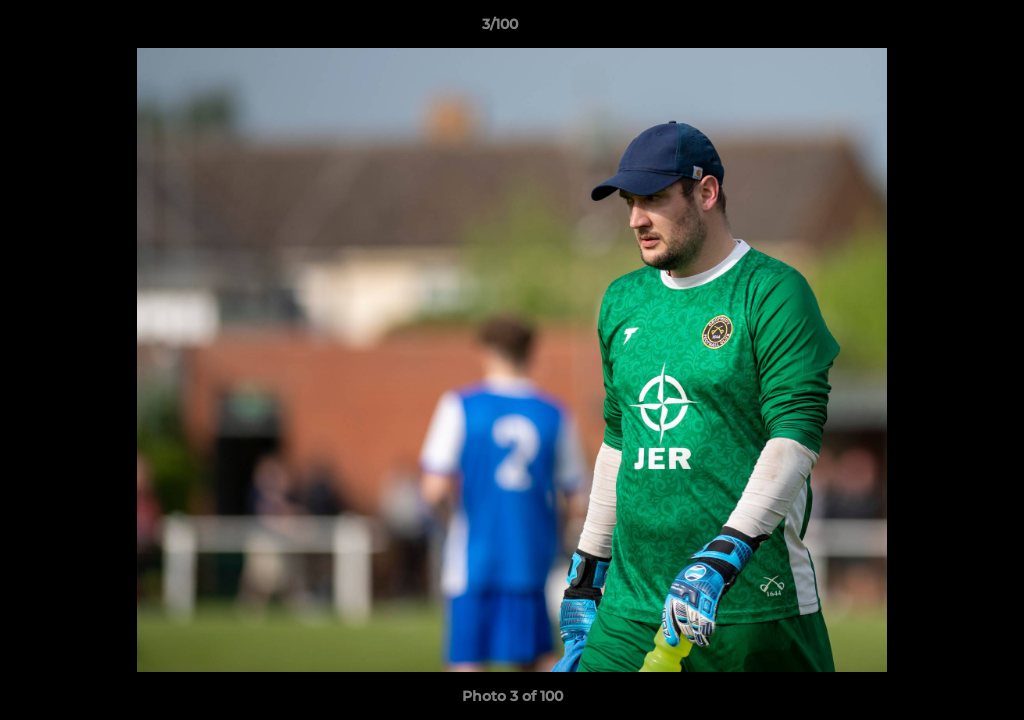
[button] (940, 29)
